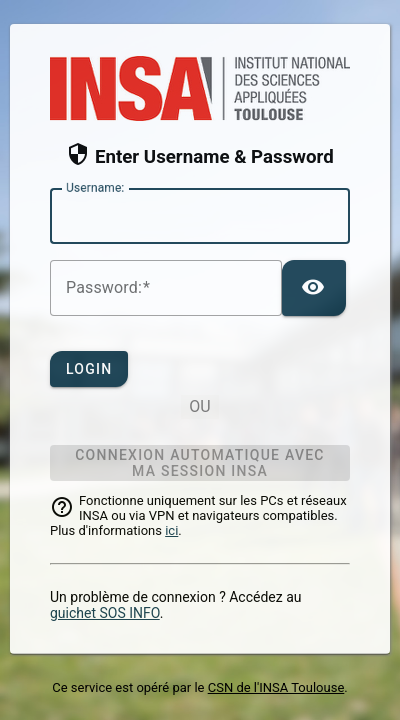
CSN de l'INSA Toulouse (276, 687)
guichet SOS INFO (105, 613)
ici (171, 530)
